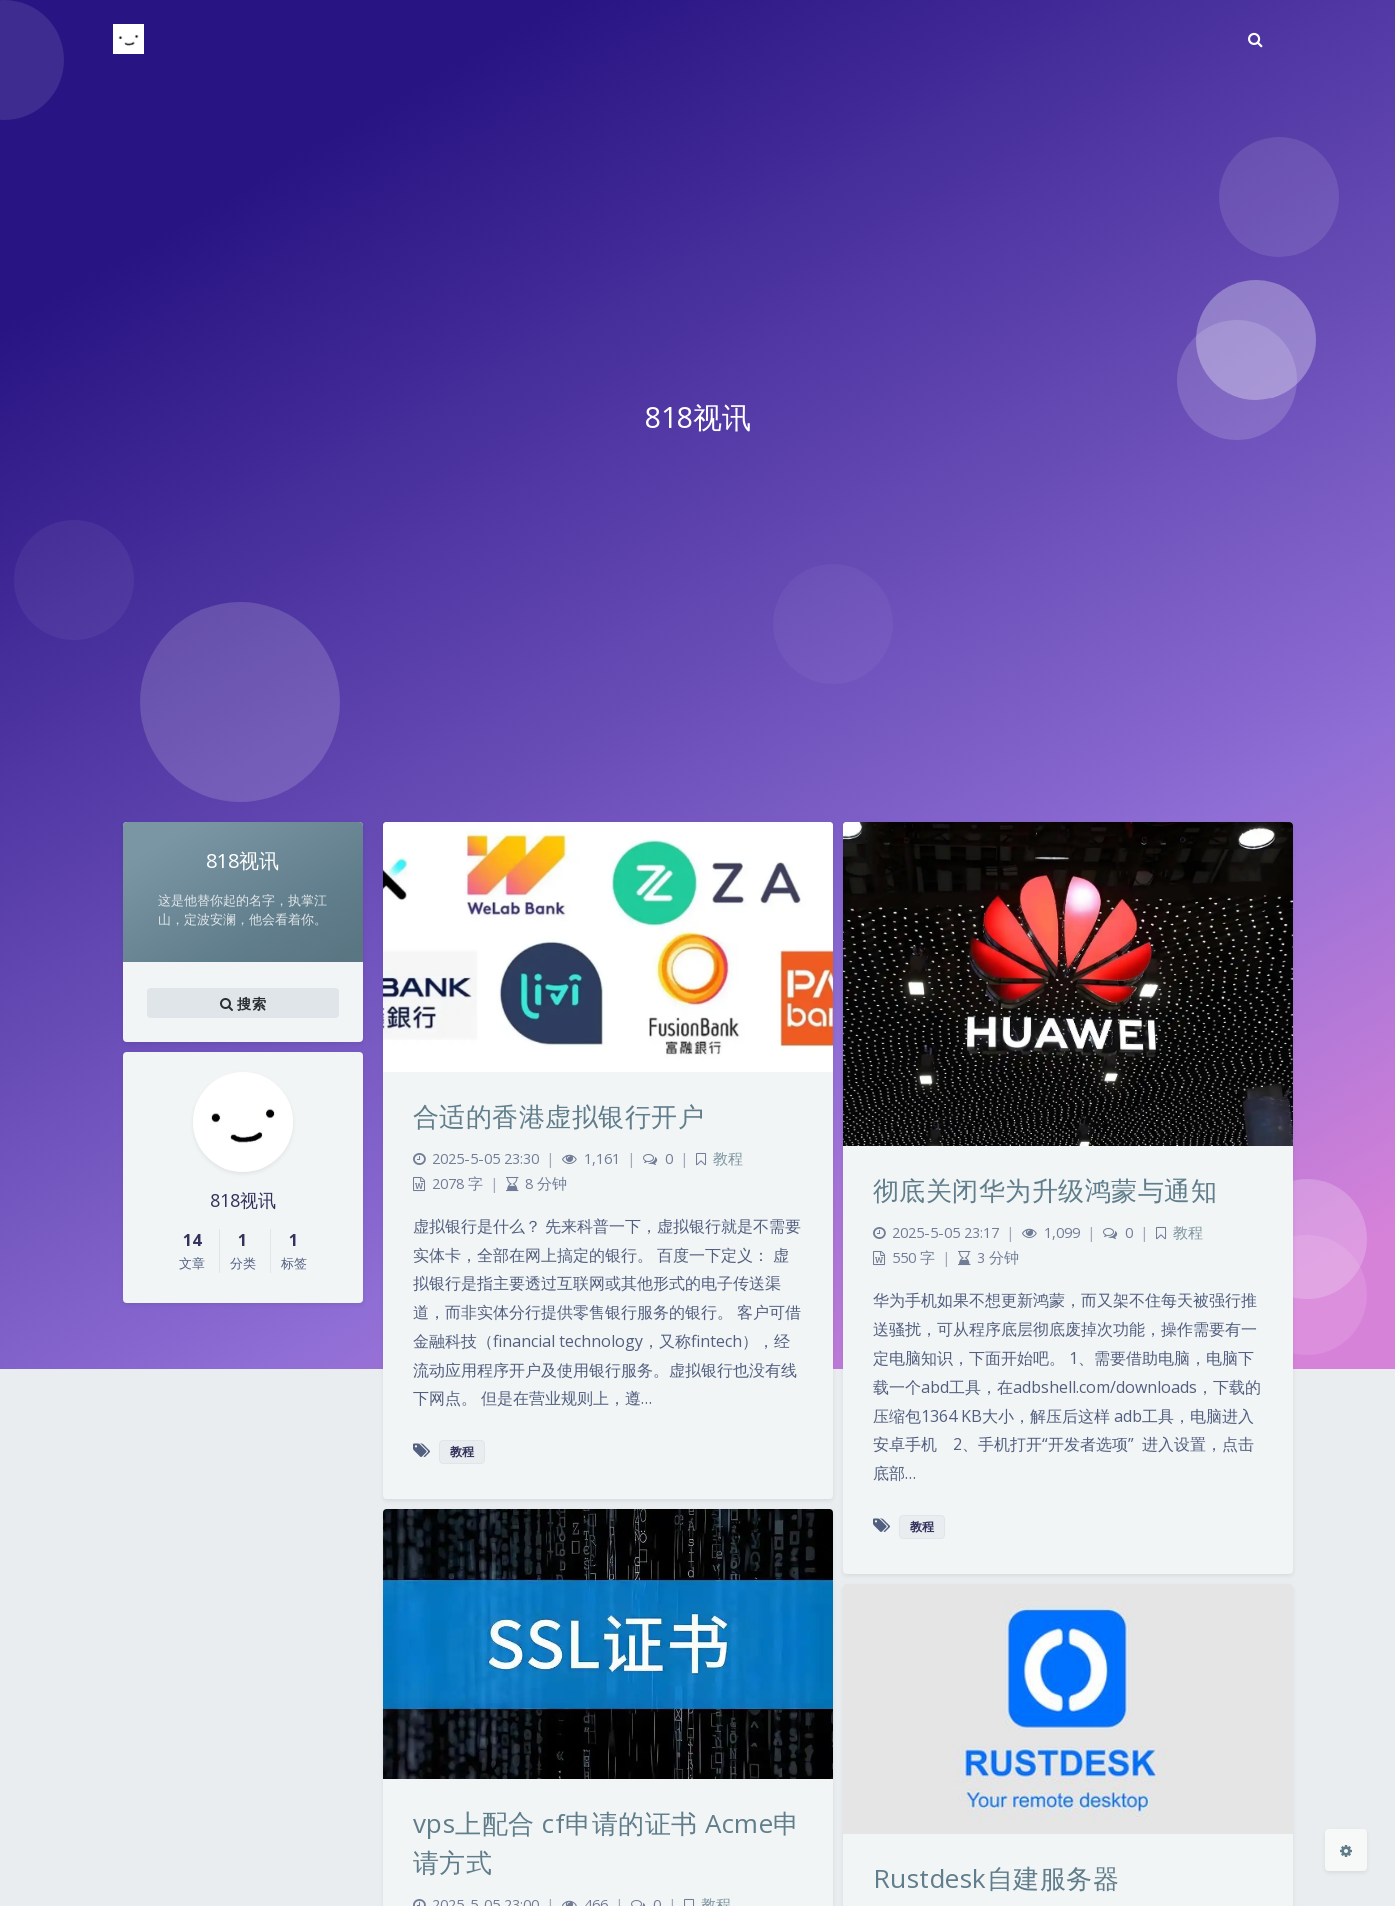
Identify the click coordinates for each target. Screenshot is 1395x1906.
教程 (728, 1158)
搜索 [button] (243, 1003)
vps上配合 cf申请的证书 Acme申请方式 (606, 1842)
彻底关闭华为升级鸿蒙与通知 (1045, 1190)
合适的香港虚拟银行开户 (559, 1116)
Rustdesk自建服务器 (996, 1878)
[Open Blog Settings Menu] (1346, 1850)
